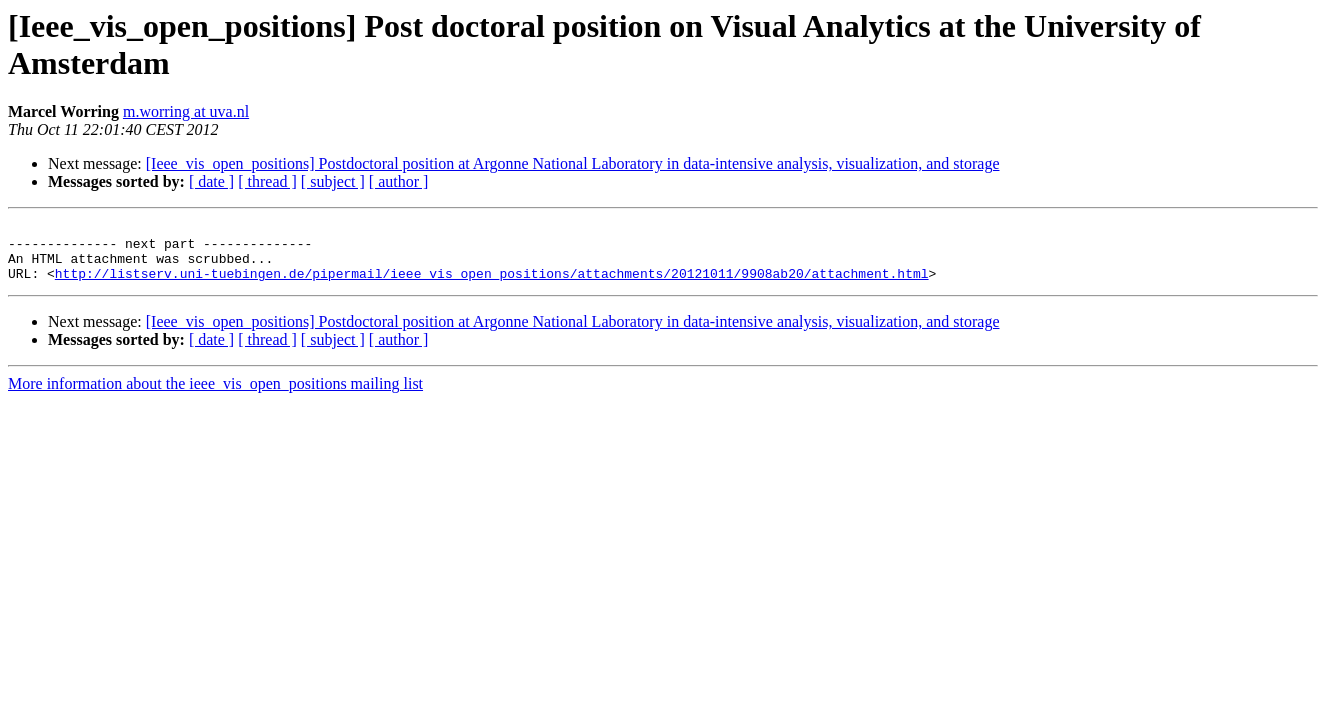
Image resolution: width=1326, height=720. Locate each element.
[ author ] (399, 181)
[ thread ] (267, 181)
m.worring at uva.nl (186, 111)
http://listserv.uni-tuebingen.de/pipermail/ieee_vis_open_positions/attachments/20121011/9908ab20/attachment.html (492, 285)
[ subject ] (333, 181)
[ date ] (211, 181)
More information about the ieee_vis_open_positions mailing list (215, 395)
